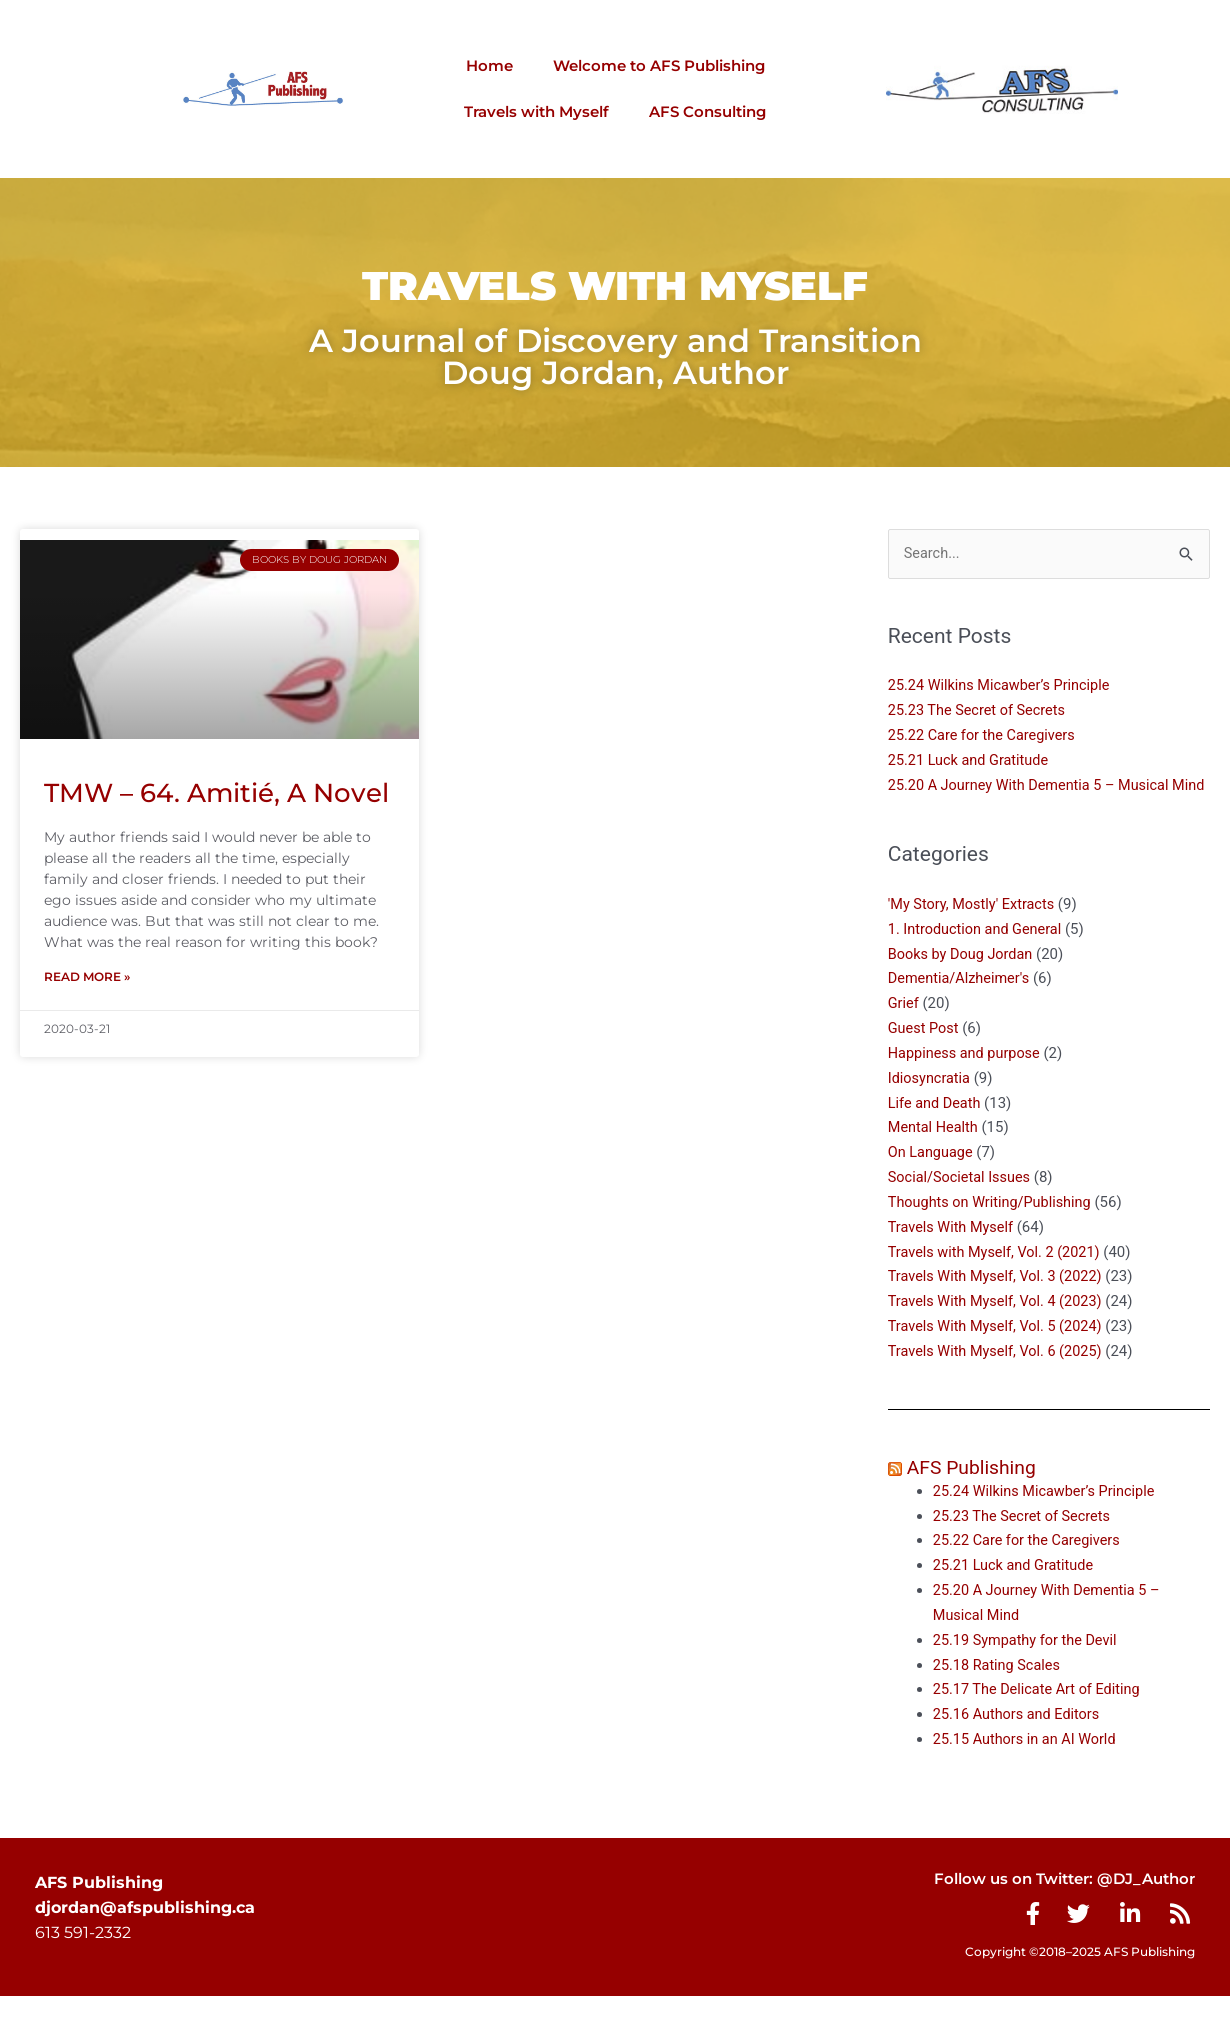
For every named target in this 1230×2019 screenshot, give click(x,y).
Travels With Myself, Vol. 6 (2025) (999, 1375)
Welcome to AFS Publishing (659, 65)
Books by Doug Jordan (963, 979)
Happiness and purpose (967, 1078)
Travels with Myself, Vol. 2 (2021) (998, 1276)
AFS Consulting (707, 111)
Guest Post (924, 1053)
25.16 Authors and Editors (1019, 1737)
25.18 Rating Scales (999, 1688)
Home (489, 65)
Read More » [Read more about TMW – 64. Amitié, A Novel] (87, 977)
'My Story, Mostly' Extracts (974, 929)
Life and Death (936, 1127)
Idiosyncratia (930, 1103)
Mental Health (934, 1152)
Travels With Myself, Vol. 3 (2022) (999, 1301)
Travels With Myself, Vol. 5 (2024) (999, 1350)
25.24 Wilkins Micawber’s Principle (1003, 686)
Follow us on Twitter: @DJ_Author (1055, 1901)
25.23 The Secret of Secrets (980, 711)
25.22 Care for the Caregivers (987, 736)
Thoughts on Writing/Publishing (993, 1226)
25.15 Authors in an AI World (1028, 1762)
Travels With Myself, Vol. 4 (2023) (999, 1325)
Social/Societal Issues (962, 1202)
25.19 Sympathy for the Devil (1028, 1663)
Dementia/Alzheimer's (961, 1004)
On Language (932, 1177)
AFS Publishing (974, 1491)
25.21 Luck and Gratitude (971, 761)
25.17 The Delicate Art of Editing (1040, 1713)
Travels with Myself (536, 111)
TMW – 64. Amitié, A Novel (216, 793)
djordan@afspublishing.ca (145, 1930)
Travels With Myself (953, 1251)
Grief (904, 1028)
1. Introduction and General (978, 954)
